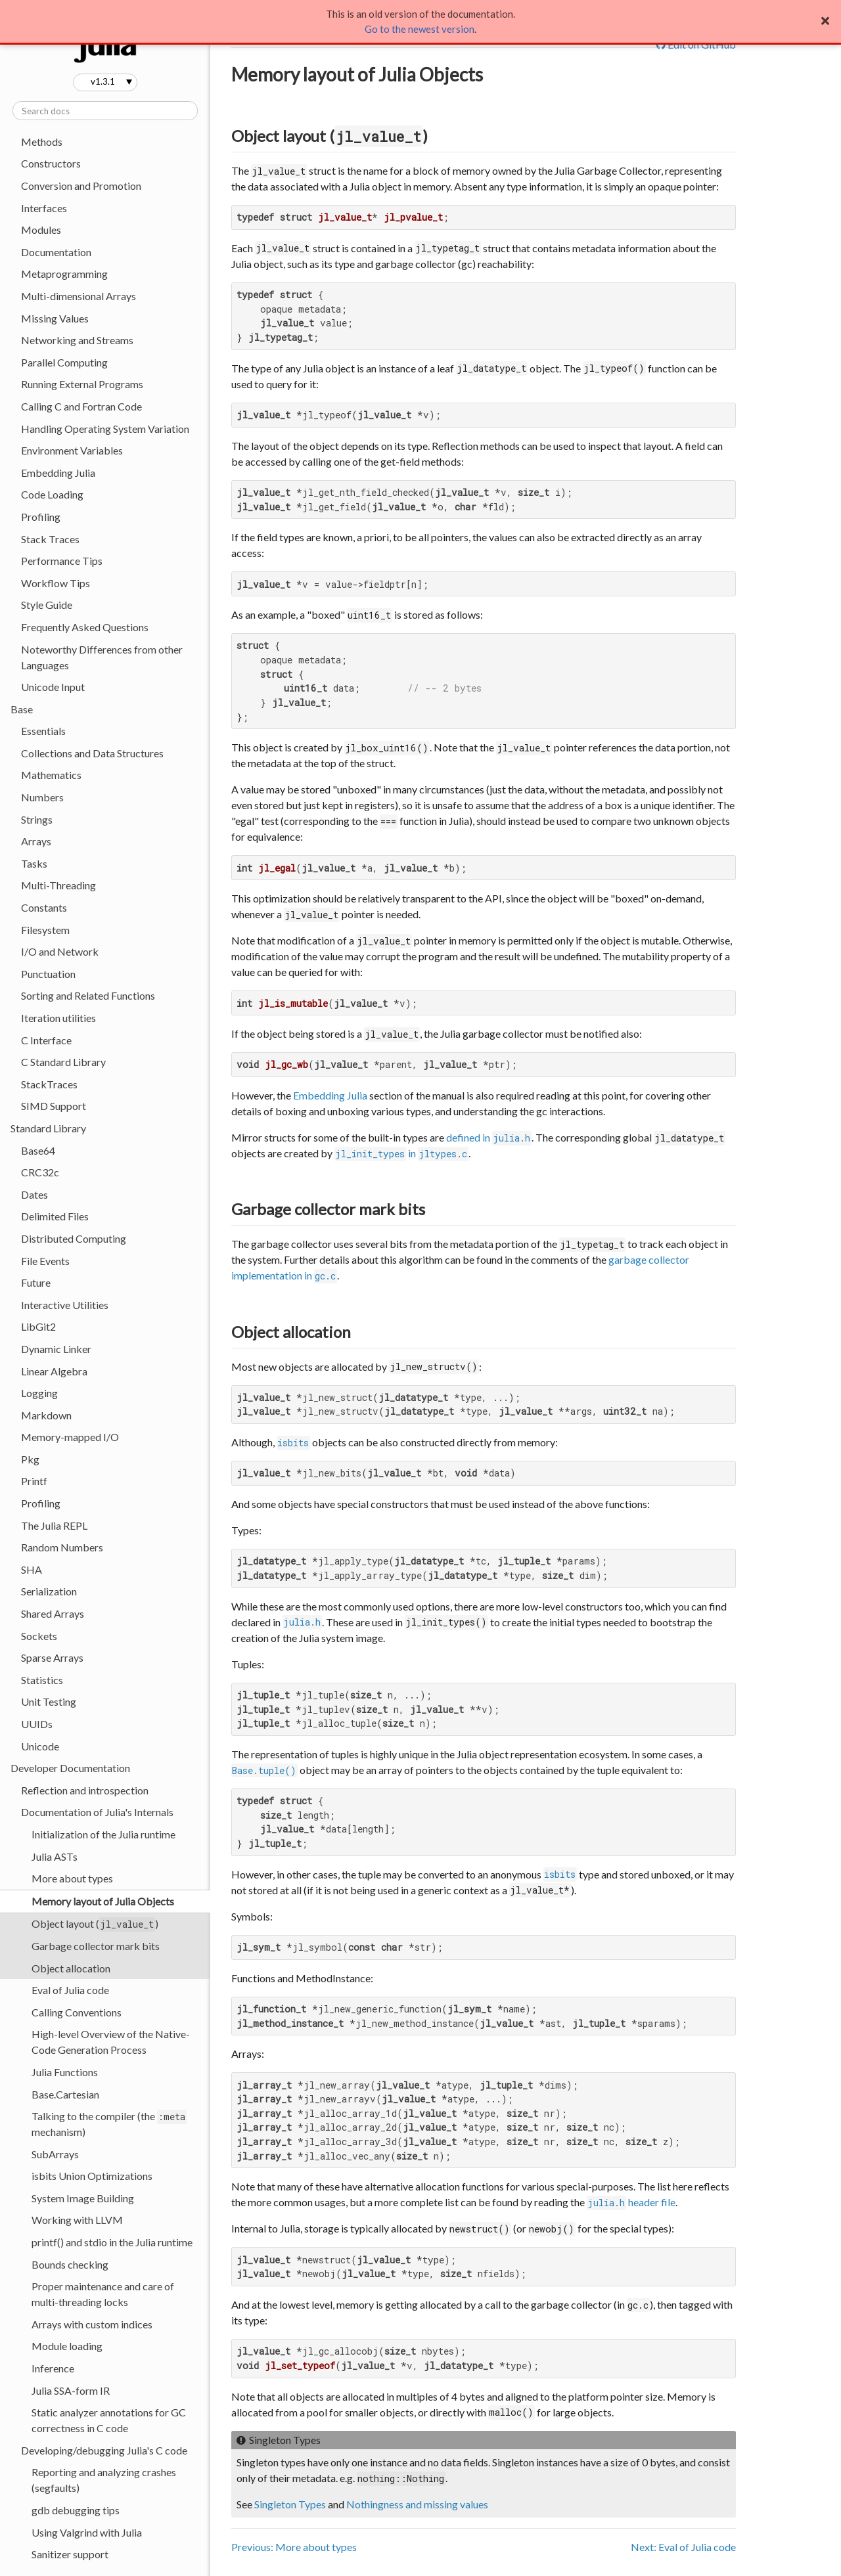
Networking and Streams (77, 340)
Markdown (46, 1415)
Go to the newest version (419, 29)
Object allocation (71, 1968)
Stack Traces (50, 539)
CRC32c (40, 1172)
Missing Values (55, 318)
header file (631, 2202)
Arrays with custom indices (92, 2324)
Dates (34, 1194)
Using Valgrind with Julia (87, 2532)
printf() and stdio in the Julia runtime (112, 2242)
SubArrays (55, 2154)
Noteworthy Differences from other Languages (102, 657)
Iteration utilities (58, 1017)
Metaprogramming (64, 273)
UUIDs (37, 1724)
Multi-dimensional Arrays (78, 296)
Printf (34, 1481)
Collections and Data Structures (92, 753)
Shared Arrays (52, 1613)
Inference (53, 2368)
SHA (31, 1569)
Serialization (49, 1591)
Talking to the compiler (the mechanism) (109, 2124)
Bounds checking (70, 2264)
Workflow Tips (55, 583)
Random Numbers (62, 1547)
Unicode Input (53, 686)
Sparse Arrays (52, 1657)
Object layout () (95, 1924)
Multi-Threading (58, 885)
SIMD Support (53, 1105)
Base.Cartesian (65, 2094)
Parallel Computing (64, 362)
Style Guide (46, 604)
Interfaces (44, 208)
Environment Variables (72, 450)
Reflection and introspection (84, 1790)
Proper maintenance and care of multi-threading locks (103, 2294)
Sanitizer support (70, 2554)
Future (36, 1282)
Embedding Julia (58, 472)
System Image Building (83, 2198)
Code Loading (52, 494)
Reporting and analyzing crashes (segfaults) (104, 2480)
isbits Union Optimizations (92, 2175)
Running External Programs (82, 384)
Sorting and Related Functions (88, 995)
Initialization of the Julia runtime (103, 1834)
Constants (44, 907)
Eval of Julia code (70, 1990)
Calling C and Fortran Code (81, 406)
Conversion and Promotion (81, 185)
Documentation (56, 252)
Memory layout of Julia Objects (103, 1901)
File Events (45, 1261)
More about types (72, 1878)
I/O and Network (60, 951)
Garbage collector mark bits (96, 1946)
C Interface (46, 1040)
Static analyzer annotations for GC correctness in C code (109, 2420)
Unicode (40, 1746)
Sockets (39, 1636)
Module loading (67, 2346)
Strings (37, 819)
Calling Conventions (77, 2012)
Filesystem (45, 929)
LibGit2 (38, 1326)
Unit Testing (48, 1701)
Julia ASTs (55, 1856)
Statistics (42, 1680)
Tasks (34, 863)
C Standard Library (63, 1061)
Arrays (36, 841)
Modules (41, 229)
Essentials (43, 730)
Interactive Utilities (64, 1305)
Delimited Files (55, 1216)
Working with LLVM (77, 2219)
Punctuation (48, 973)
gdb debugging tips (76, 2510)
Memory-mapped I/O (70, 1437)
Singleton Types (290, 2504)
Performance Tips (61, 560)
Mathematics (51, 774)
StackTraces (49, 1084)
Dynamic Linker (56, 1349)
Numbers (42, 797)
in (401, 1153)
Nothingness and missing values (417, 2504)
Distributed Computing (73, 1238)
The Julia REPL (54, 1525)
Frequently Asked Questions (84, 627)
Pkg (30, 1459)
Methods (41, 141)
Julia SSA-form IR (71, 2390)
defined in (489, 1137)
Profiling (40, 516)
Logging (39, 1393)
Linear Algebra (54, 1371)
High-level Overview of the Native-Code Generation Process (111, 2042)
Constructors (51, 163)
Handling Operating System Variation (105, 428)
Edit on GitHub (696, 44)
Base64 (38, 1150)
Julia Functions (65, 2072)
